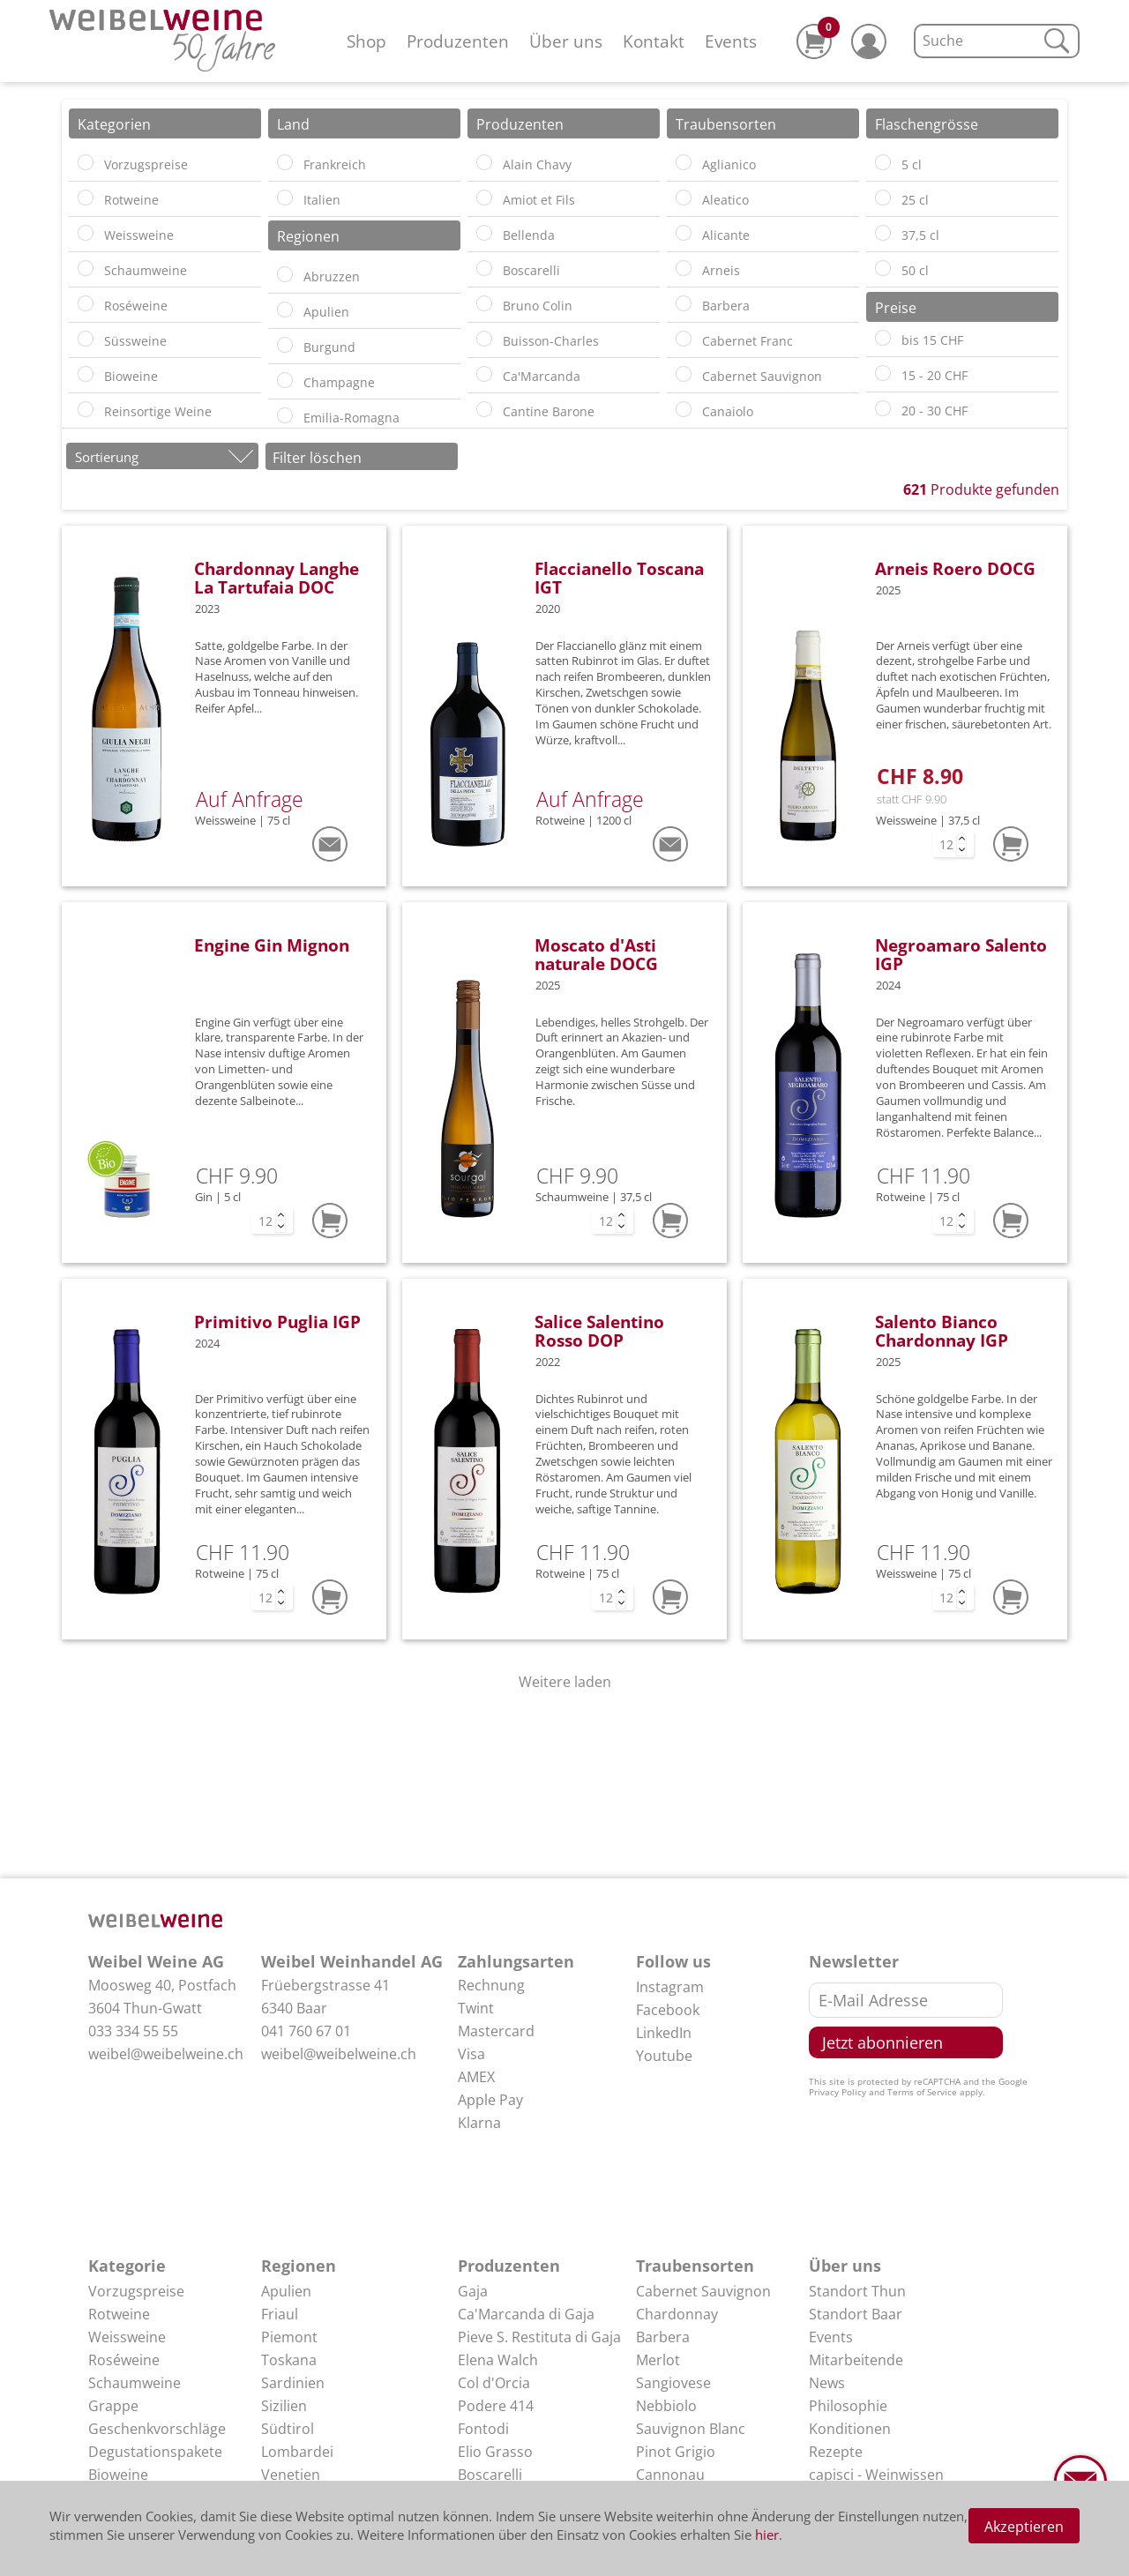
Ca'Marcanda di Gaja (526, 2314)
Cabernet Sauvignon (703, 2291)
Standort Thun (857, 2291)
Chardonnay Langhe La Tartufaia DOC (276, 577)
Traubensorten (695, 2265)
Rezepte (836, 2451)
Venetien (290, 2474)
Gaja (473, 2291)
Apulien (286, 2291)
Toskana (289, 2360)
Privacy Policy (837, 2092)
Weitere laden (565, 1681)
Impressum (847, 2497)
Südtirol (287, 2428)
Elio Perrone (499, 2497)
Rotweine (119, 2314)
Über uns (565, 41)
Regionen (298, 2265)
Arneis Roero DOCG (955, 568)
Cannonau (670, 2474)
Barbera (663, 2337)
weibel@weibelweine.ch (165, 2054)
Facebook (667, 2010)
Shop (366, 41)
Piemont (289, 2337)
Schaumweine (134, 2383)
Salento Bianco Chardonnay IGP (941, 1331)
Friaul (279, 2314)
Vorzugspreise (136, 2291)
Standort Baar (855, 2314)
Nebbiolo (666, 2405)
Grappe (113, 2405)
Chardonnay (677, 2314)
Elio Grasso (495, 2451)
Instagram (670, 1987)
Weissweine (127, 2337)
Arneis (657, 2497)
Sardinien (293, 2383)
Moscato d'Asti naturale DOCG (596, 954)
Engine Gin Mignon (271, 945)
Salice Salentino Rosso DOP (599, 1331)
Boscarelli (490, 2474)
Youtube (664, 2055)
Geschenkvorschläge (157, 2428)
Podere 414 (496, 2405)
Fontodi (483, 2428)
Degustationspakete (155, 2451)
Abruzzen (293, 2497)
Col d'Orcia (494, 2383)
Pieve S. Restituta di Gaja (539, 2337)
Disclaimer (844, 2520)
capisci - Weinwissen (876, 2474)
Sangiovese (673, 2383)
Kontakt (653, 41)
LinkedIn (664, 2032)
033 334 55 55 (133, 2031)
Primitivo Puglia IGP (277, 1321)
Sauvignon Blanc (690, 2428)
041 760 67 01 (306, 2031)
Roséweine (124, 2360)
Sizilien (284, 2405)
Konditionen (850, 2428)
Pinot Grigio (675, 2451)
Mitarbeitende (856, 2360)
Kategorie (127, 2265)
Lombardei (297, 2451)
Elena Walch (498, 2360)
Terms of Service (922, 2092)
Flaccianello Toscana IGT (619, 577)
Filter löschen (317, 457)
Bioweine (118, 2474)
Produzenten (458, 41)
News (827, 2383)
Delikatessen (130, 2497)
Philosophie (848, 2405)
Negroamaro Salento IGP (961, 954)
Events (731, 41)
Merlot (658, 2360)
